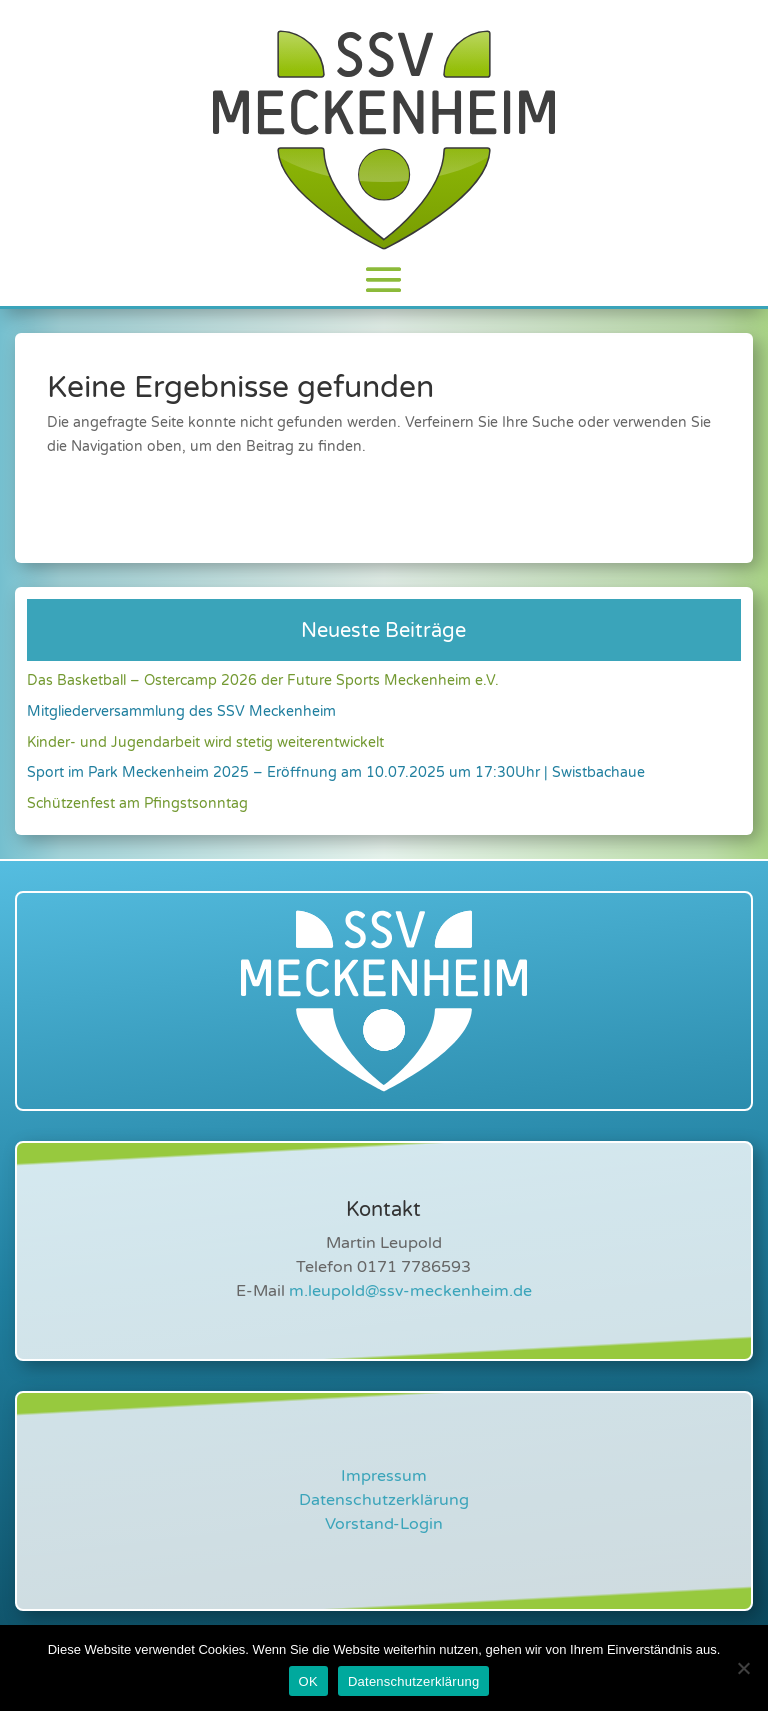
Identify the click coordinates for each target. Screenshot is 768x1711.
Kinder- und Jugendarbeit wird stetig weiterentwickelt (205, 742)
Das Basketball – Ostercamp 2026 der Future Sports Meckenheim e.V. (263, 680)
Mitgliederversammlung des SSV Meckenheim (181, 711)
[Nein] (743, 1668)
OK (308, 1681)
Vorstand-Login (384, 1524)
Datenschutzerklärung (384, 1500)
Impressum (384, 1476)
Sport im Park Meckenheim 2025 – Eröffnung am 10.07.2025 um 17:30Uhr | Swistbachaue (336, 772)
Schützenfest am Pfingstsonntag (137, 803)
